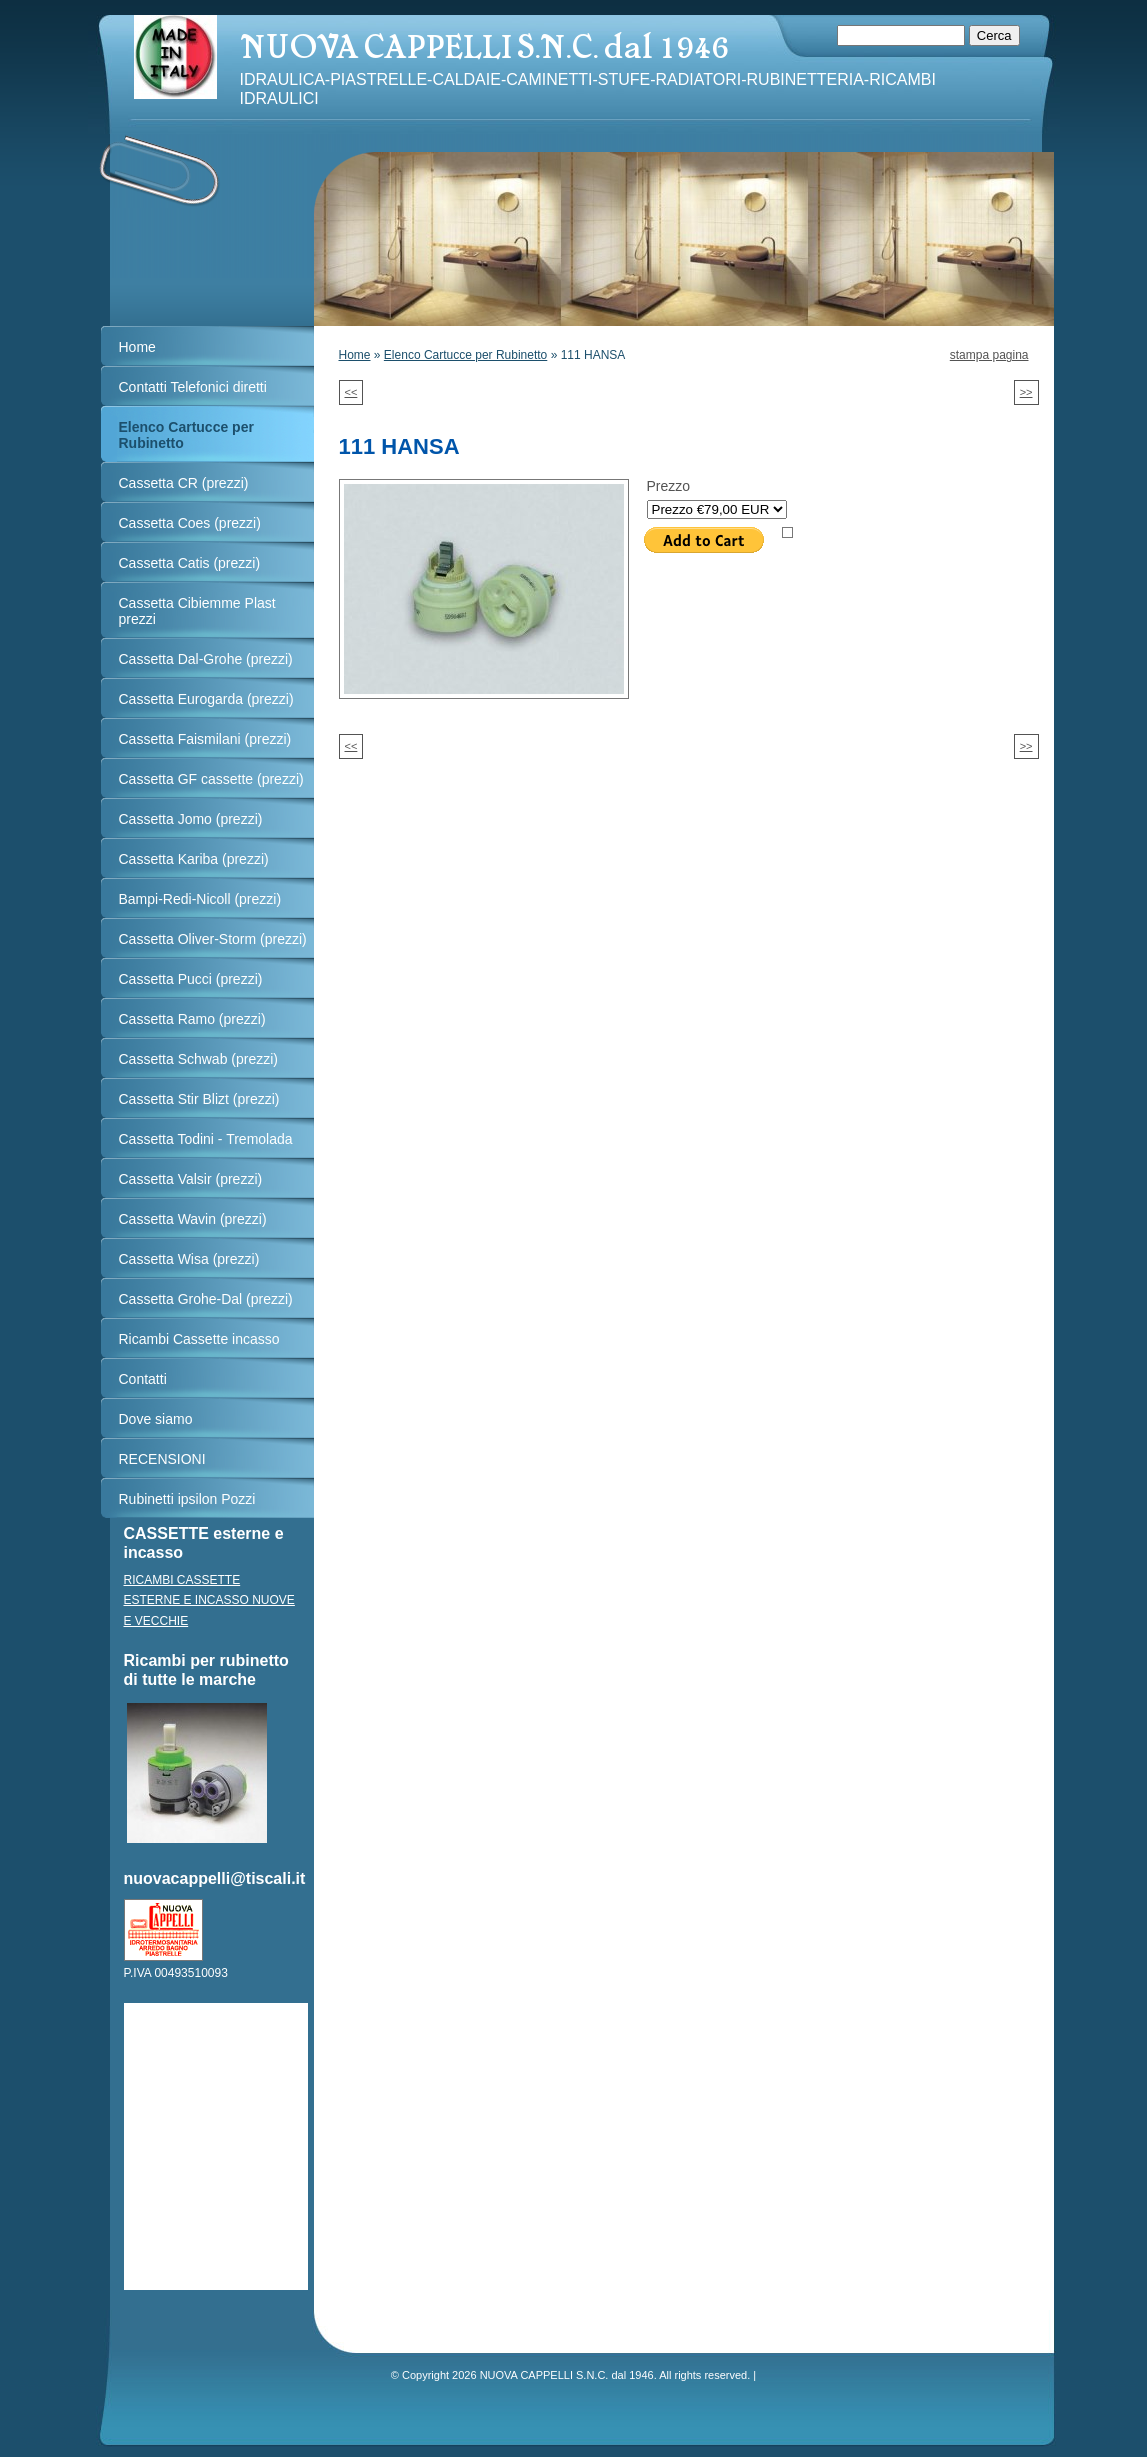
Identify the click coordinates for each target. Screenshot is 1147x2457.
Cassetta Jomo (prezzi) (191, 819)
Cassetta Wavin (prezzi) (193, 1219)
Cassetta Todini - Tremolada (206, 1139)
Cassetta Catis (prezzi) (190, 563)
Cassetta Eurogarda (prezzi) (206, 699)
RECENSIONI (162, 1459)
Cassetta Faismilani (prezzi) (205, 739)
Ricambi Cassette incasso (199, 1339)
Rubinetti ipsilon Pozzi (187, 1499)
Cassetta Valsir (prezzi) (191, 1179)
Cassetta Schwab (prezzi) (199, 1059)
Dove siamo (156, 1419)
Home (355, 355)
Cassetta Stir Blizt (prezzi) (199, 1099)
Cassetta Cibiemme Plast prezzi (197, 611)
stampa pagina (989, 355)
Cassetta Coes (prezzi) (190, 523)
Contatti (143, 1379)
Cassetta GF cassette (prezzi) (211, 779)
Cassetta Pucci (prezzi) (191, 979)
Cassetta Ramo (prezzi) (192, 1019)
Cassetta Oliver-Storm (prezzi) (213, 939)
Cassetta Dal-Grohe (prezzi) (206, 659)
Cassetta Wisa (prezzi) (189, 1259)
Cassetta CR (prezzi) (184, 483)
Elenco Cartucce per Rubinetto (465, 355)
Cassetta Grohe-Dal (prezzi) (206, 1299)
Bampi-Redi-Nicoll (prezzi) (200, 899)
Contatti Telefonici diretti (193, 387)
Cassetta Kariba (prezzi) (194, 859)
